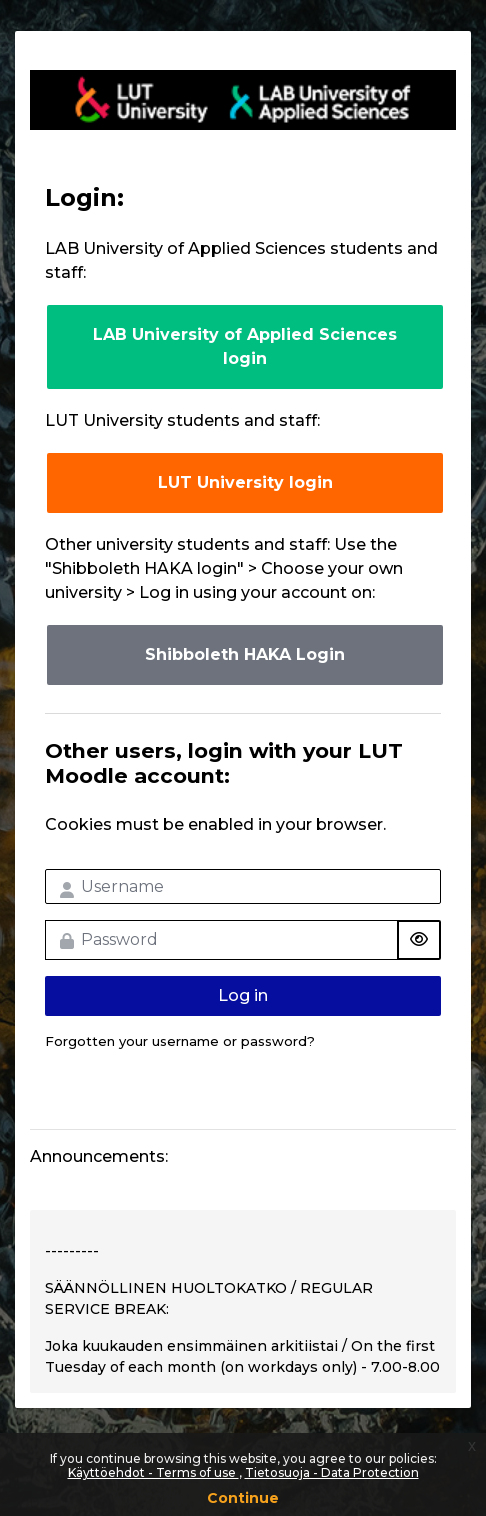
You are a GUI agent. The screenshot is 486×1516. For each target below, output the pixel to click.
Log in (243, 995)
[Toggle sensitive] (419, 940)
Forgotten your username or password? (180, 1041)
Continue (243, 1498)
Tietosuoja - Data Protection (332, 1472)
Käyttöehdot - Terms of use (153, 1472)
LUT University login (245, 482)
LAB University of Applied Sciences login (245, 346)
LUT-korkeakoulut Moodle (243, 100)
